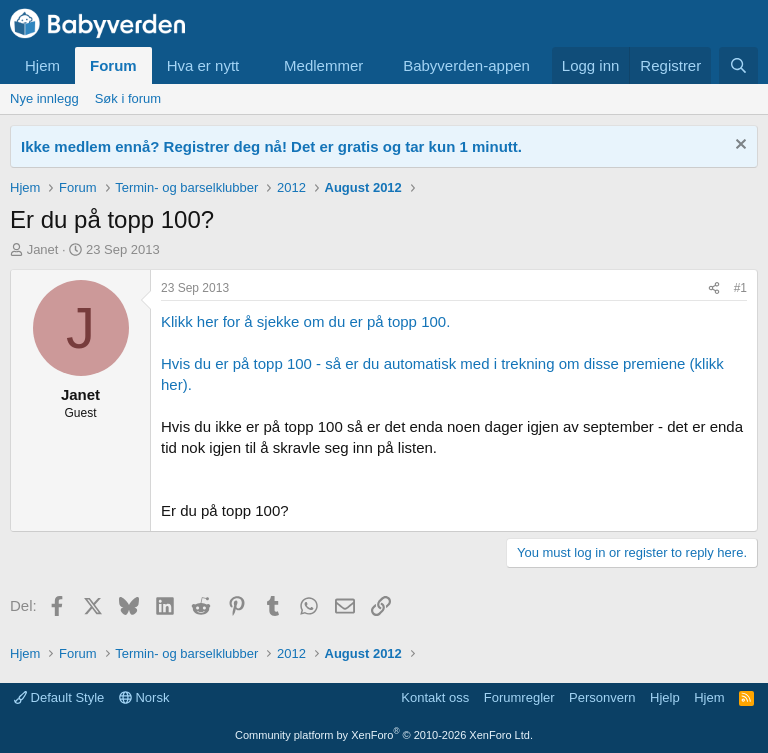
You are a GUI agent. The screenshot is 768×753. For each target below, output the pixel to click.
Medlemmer (323, 65)
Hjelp (665, 697)
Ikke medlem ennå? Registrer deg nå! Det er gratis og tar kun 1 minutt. (271, 146)
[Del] (714, 288)
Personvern (602, 697)
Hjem (42, 65)
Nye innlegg (44, 98)
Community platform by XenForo (384, 735)
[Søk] (738, 65)
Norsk (144, 697)
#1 (740, 288)
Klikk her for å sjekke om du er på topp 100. (305, 321)
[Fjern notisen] (738, 146)
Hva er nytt (203, 65)
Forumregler (519, 697)
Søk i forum (128, 98)
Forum (113, 65)
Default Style (59, 697)
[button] (255, 65)
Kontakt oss (435, 697)
